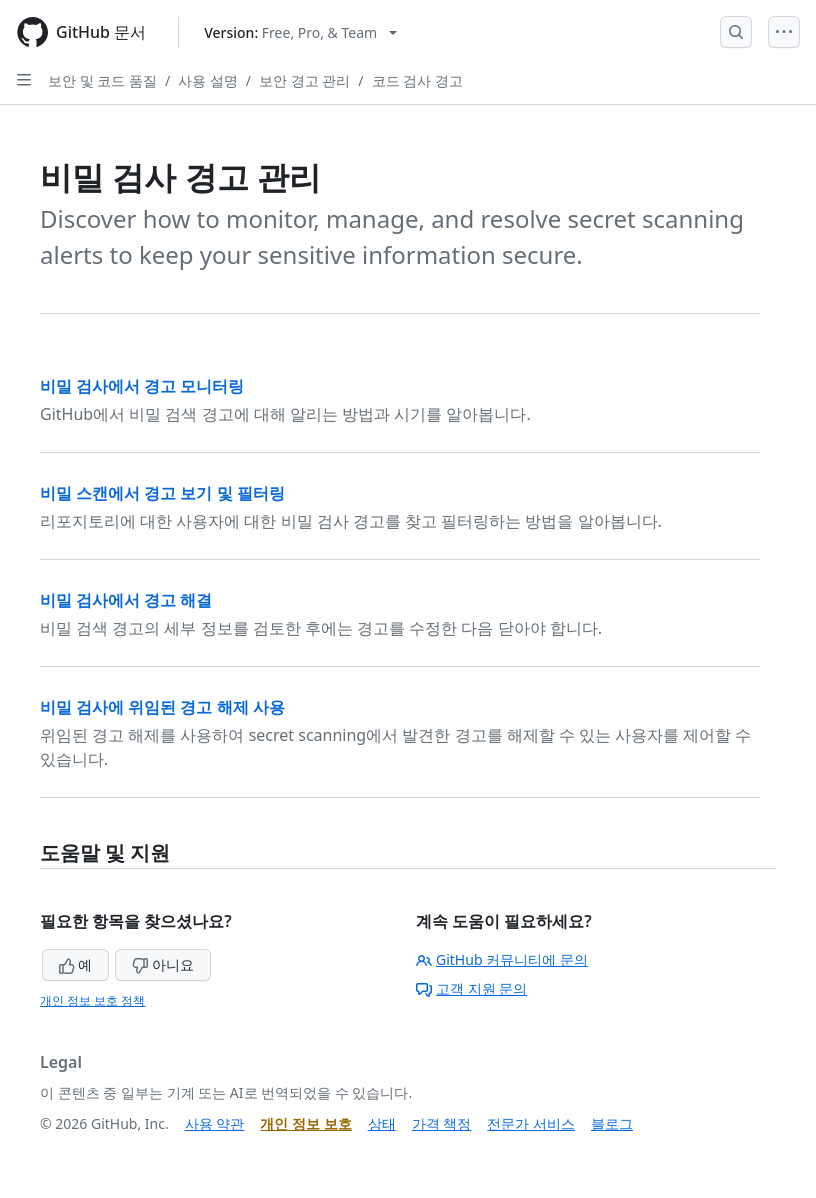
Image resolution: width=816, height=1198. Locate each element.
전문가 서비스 (531, 1123)
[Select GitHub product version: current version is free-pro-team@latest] (300, 32)
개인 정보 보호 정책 (92, 1000)
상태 (382, 1123)
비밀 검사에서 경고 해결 (126, 600)
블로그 (612, 1123)
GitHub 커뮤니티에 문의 (502, 959)
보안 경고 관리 (304, 80)
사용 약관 (215, 1123)
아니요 (163, 964)
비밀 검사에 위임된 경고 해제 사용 (162, 707)
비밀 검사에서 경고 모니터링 (142, 386)
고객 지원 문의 (471, 988)
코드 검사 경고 (417, 80)
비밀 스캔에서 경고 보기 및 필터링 (162, 493)
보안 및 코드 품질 (102, 80)
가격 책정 (442, 1123)
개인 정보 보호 (305, 1123)
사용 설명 (208, 80)
